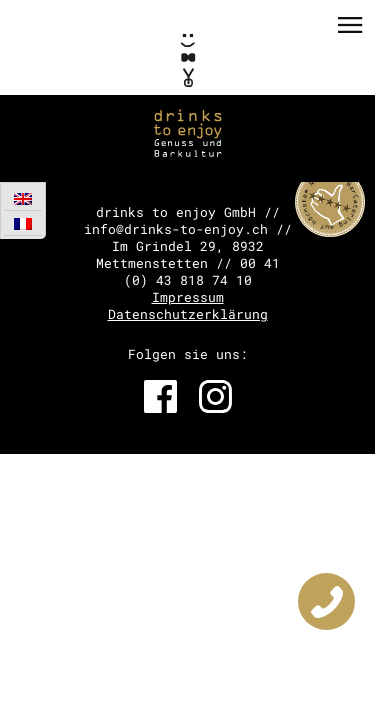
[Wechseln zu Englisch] (23, 198)
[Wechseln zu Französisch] (23, 223)
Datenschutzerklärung (188, 314)
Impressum (188, 297)
